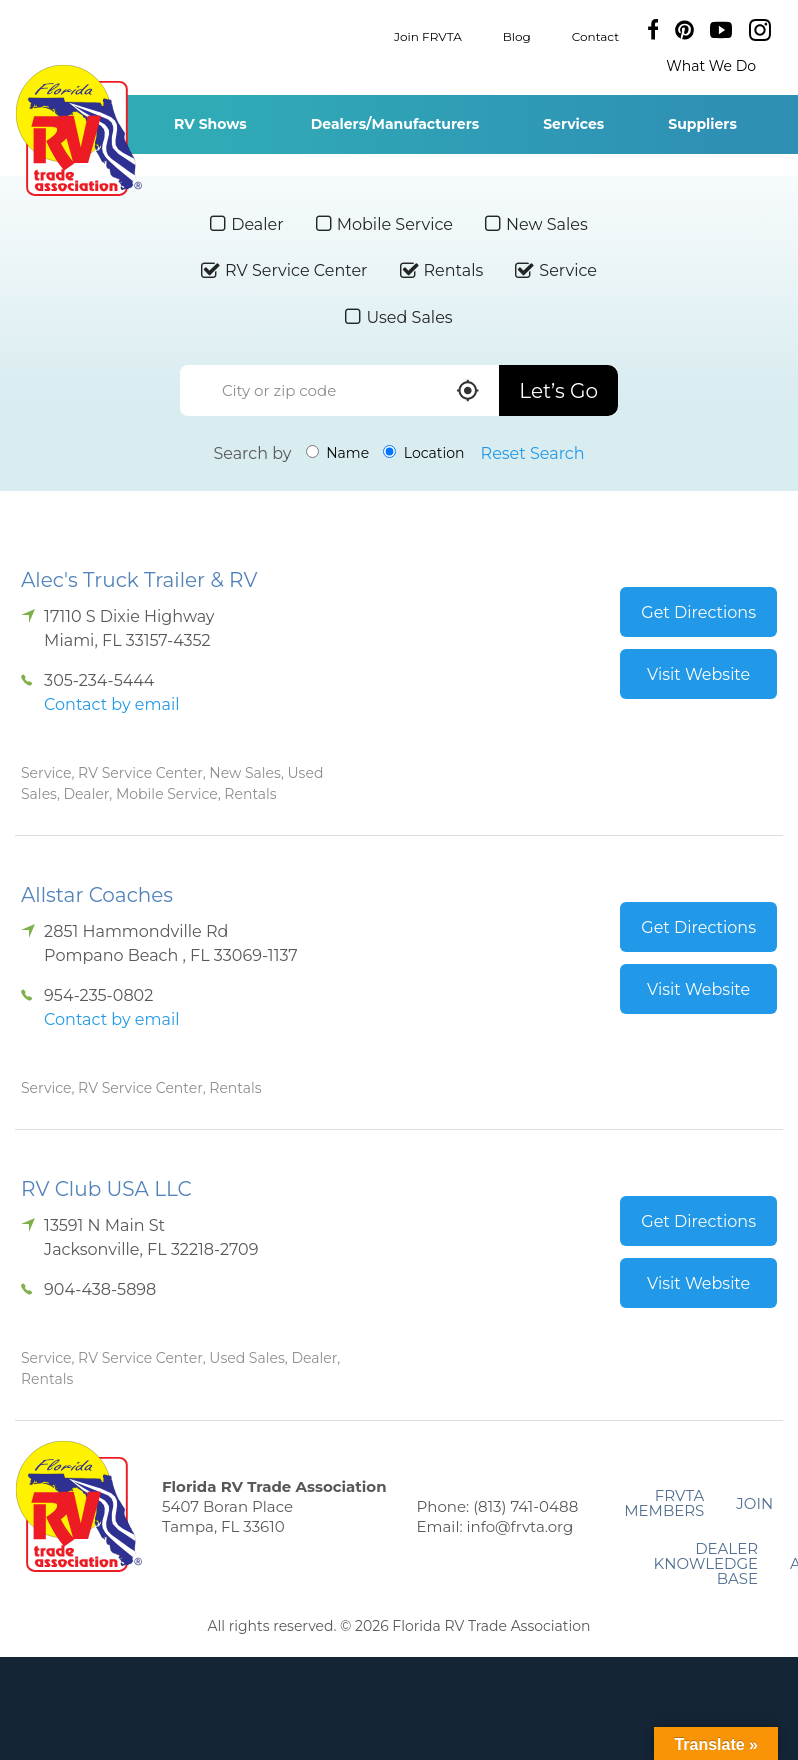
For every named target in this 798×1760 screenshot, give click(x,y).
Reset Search (533, 453)
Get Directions (698, 612)
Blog (517, 35)
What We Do (711, 66)
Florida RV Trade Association (78, 130)
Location (423, 453)
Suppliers (702, 124)
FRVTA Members (664, 1503)
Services (573, 124)
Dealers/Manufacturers (395, 124)
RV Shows (210, 124)
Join (754, 1503)
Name (338, 453)
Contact (595, 35)
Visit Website (698, 674)
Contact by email (111, 704)
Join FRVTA (428, 35)
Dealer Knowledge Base (706, 1563)
